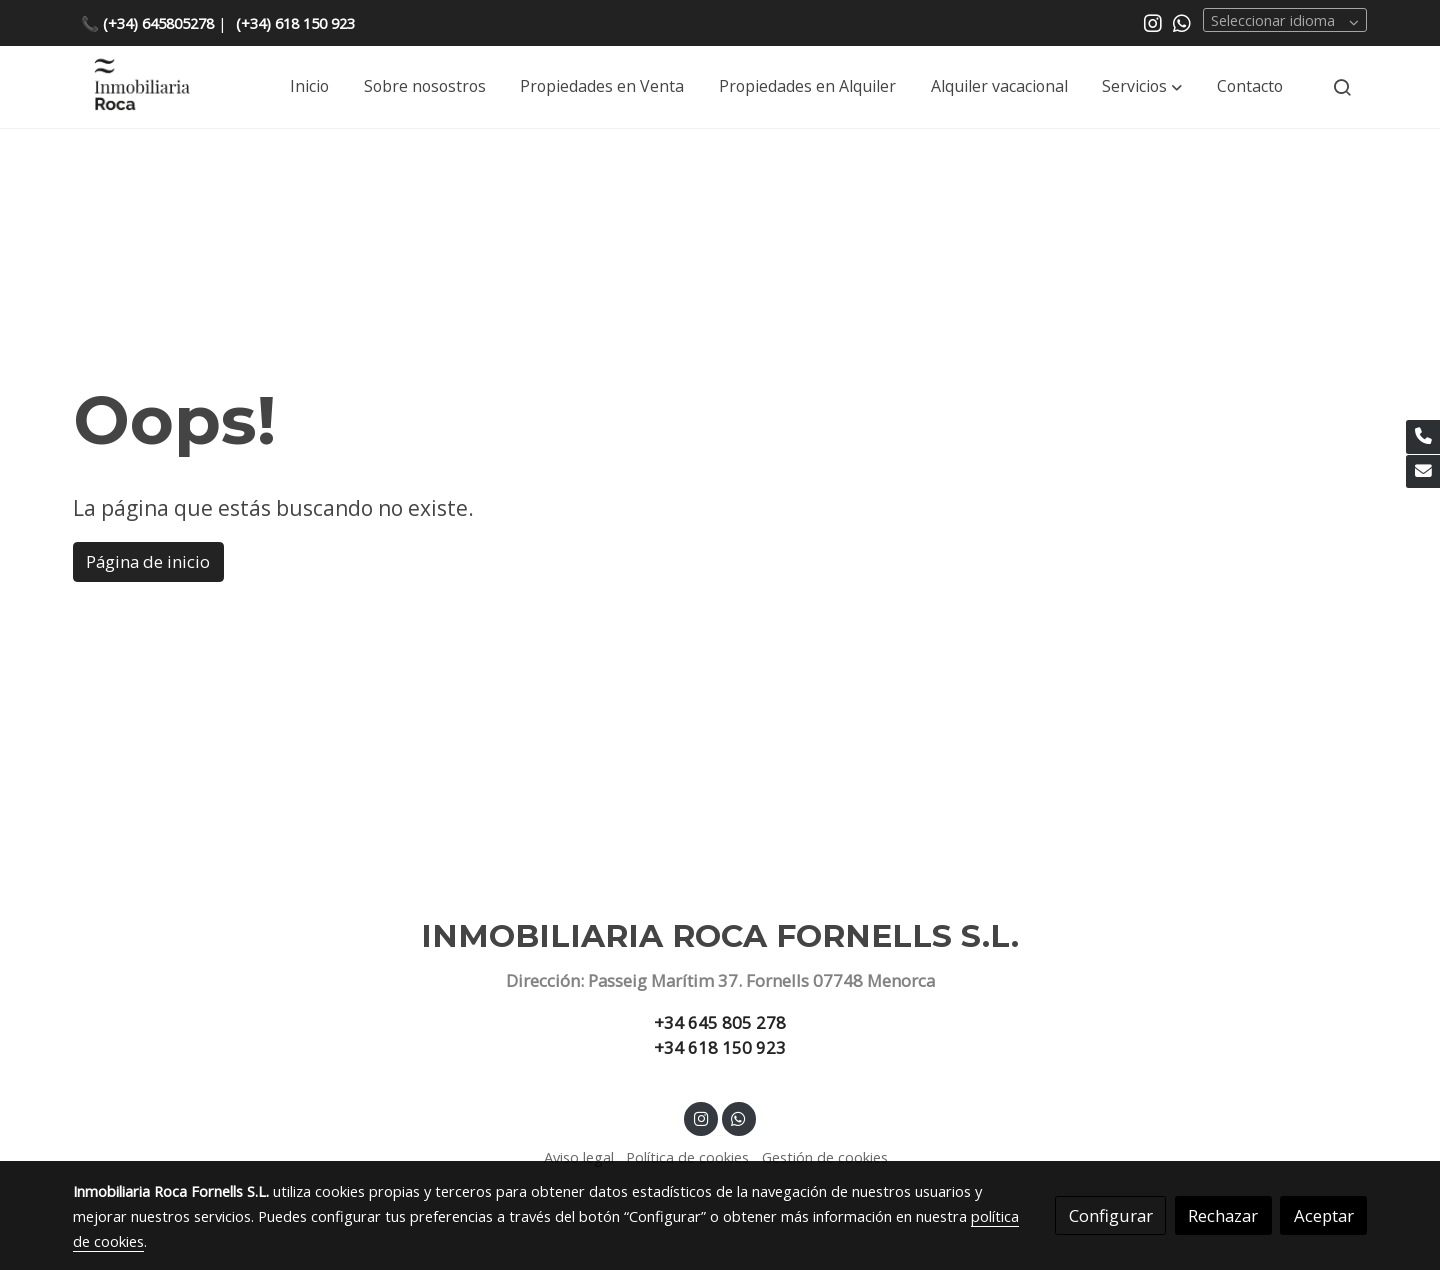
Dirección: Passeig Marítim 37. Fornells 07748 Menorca (720, 980)
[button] (1142, 87)
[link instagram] (1153, 22)
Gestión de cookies (825, 1157)
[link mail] (1423, 472)
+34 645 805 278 (720, 1022)
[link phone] (1423, 437)
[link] (141, 87)
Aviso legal (579, 1157)
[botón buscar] (1342, 87)
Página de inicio (148, 561)
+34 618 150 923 (720, 1047)
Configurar (1111, 1215)
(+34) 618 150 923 (295, 23)
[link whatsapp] (1182, 22)
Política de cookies (687, 1157)
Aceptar (1324, 1215)
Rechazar (1223, 1215)
